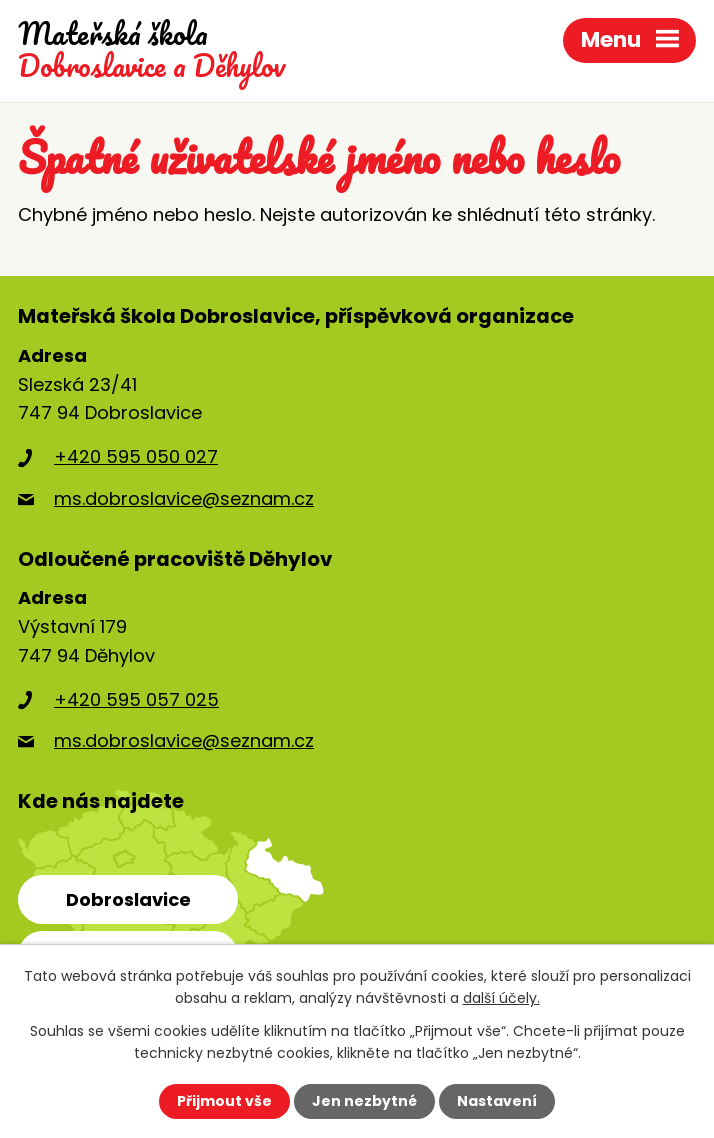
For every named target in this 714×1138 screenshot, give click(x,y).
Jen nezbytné (364, 1101)
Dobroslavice (128, 899)
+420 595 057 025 (136, 699)
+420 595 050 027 (136, 456)
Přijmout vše (224, 1101)
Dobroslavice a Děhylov (151, 50)
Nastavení (497, 1101)
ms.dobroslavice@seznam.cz (184, 498)
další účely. (501, 998)
